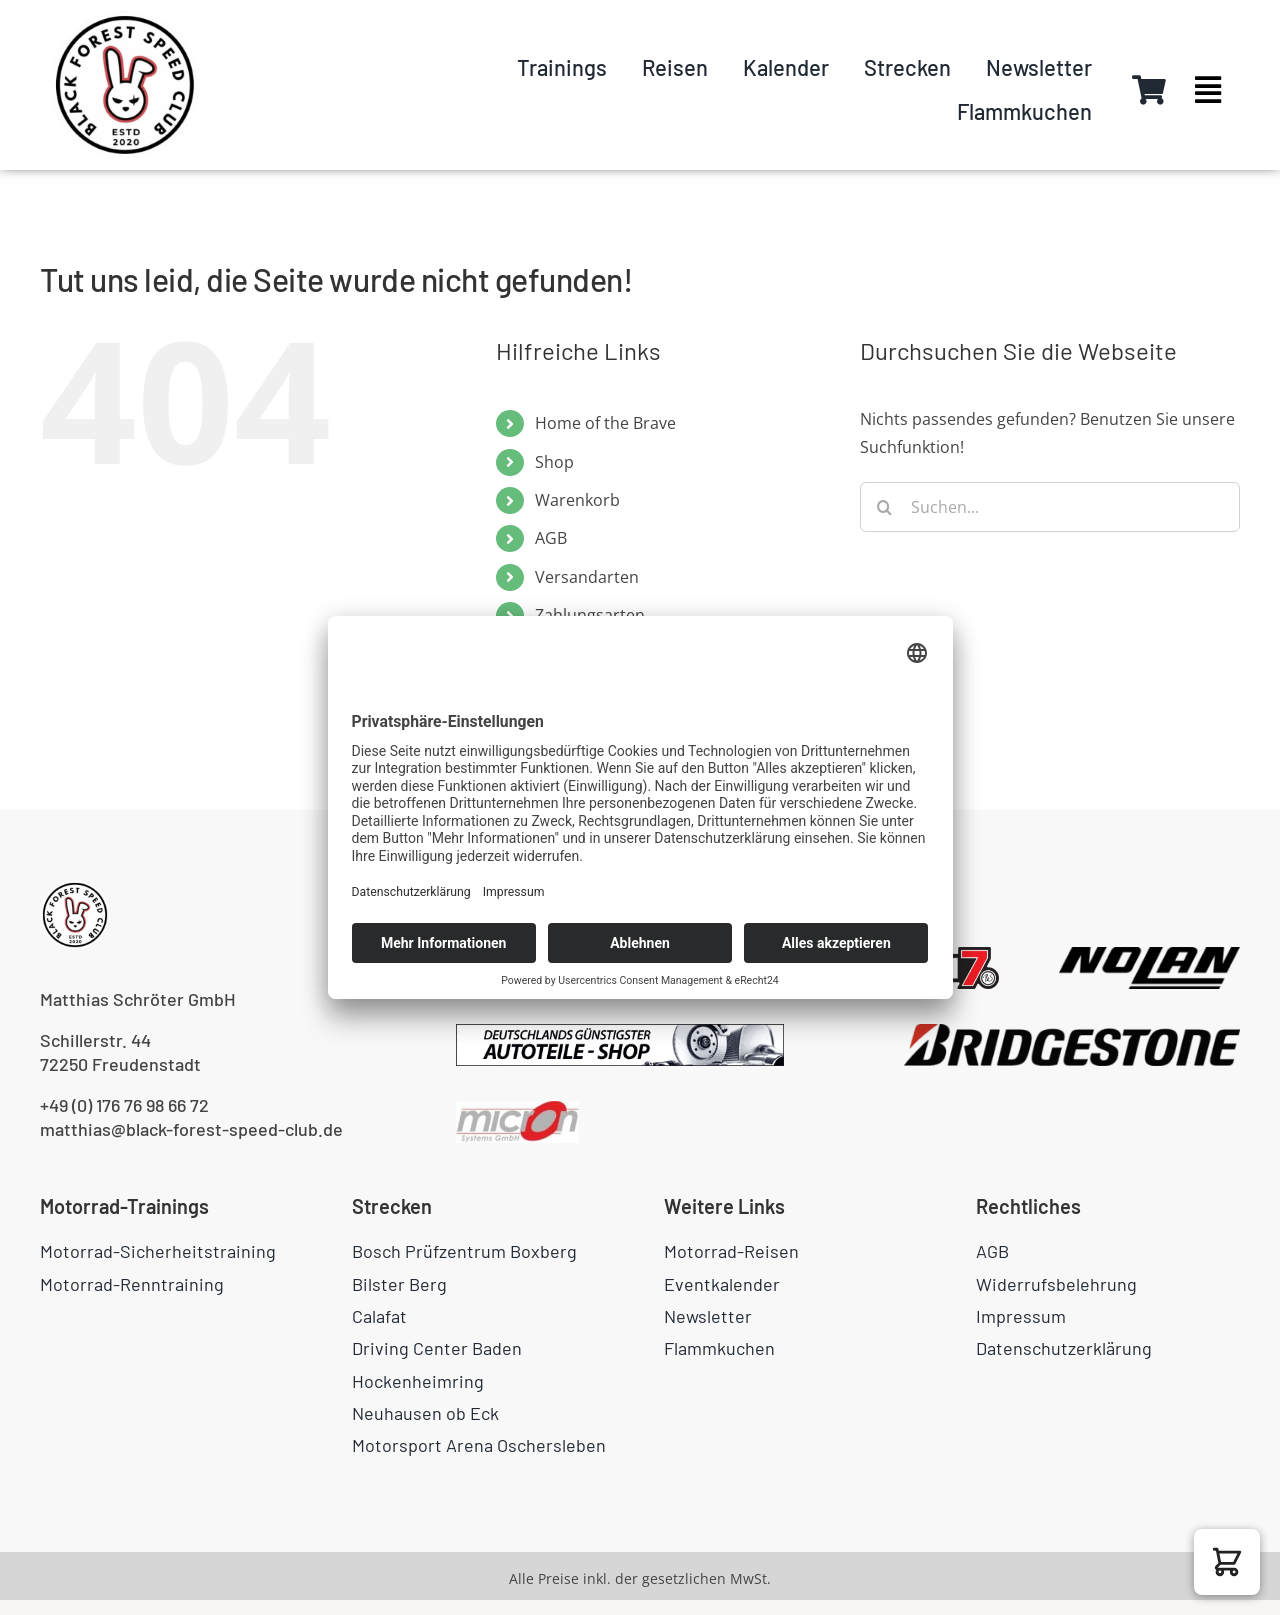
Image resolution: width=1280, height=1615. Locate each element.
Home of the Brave (605, 423)
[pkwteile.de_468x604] (620, 1032)
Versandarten (587, 577)
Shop (554, 462)
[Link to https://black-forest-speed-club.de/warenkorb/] (1149, 90)
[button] (1227, 1562)
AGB (551, 538)
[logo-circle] (125, 18)
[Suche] (885, 507)
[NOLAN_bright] (1149, 955)
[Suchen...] (1050, 507)
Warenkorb (577, 500)
